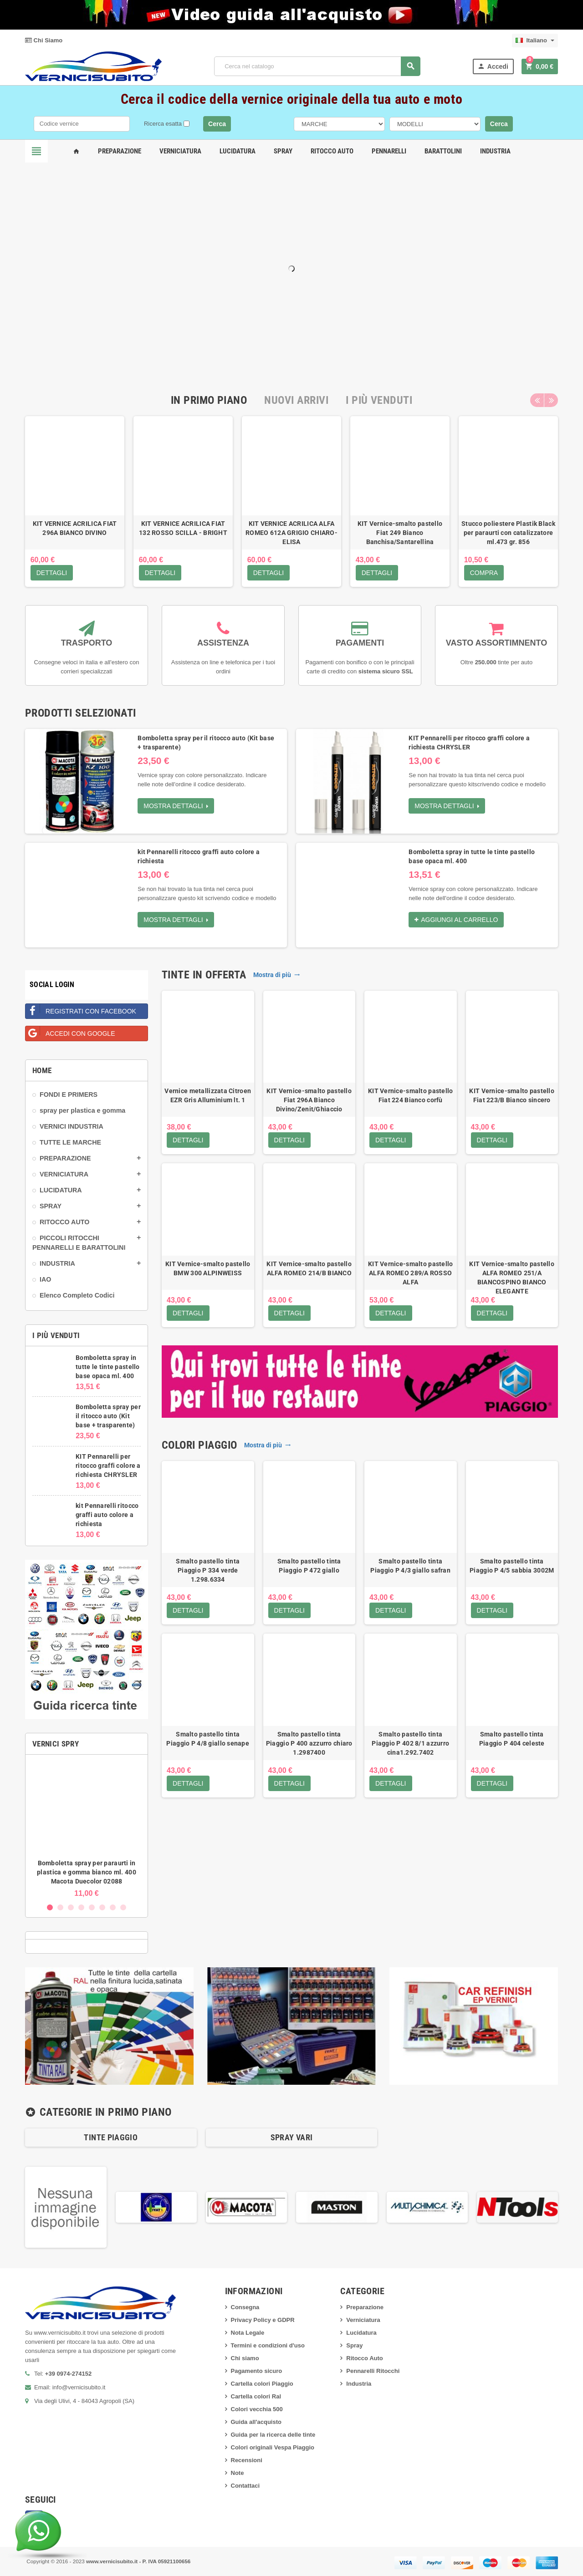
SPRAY (50, 1206)
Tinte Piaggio (111, 2137)
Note (237, 2472)
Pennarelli (389, 151)
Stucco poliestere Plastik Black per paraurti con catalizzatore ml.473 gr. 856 (508, 532)
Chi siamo (245, 2358)
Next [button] (551, 400)
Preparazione (119, 151)
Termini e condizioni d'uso (268, 2345)
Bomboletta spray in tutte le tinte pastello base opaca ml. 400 (107, 1367)
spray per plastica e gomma (82, 1110)
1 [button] (50, 1907)
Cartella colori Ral (256, 2396)
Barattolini (443, 151)
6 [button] (102, 1907)
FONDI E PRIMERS (68, 1094)
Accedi (492, 66)
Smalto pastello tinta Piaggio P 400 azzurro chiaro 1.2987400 (309, 1743)
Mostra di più (276, 974)
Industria (495, 151)
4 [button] (81, 1907)
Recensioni (246, 2460)
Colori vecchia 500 (257, 2409)
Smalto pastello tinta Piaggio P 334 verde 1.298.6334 (208, 1570)
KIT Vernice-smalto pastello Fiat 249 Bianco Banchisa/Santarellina (400, 532)
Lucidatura (238, 151)
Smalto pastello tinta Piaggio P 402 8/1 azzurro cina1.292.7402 (410, 1743)
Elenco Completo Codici (77, 1295)
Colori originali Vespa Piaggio (272, 2447)
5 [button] (92, 1907)
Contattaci (245, 2485)
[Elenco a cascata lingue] (535, 40)
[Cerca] (317, 66)
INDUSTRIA (57, 1263)
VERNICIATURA (64, 1174)
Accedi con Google (70, 1031)
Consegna (245, 2307)
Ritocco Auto (332, 151)
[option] (74, 501)
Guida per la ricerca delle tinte (273, 2434)
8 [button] (123, 1907)
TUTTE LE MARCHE (70, 1142)
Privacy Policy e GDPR (263, 2319)
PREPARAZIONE (65, 1158)
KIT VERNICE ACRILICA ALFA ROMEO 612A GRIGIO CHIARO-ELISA (291, 532)
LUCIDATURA (61, 1190)
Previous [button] (537, 400)
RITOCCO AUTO (64, 1222)
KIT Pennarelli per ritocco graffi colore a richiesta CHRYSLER (108, 1465)
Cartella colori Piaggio (262, 2383)
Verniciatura (180, 151)
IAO (45, 1279)
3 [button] (71, 1907)
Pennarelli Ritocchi (372, 2370)
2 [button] (60, 1907)
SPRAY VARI (292, 2137)
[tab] (209, 400)
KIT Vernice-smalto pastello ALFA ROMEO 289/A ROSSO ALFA (410, 1273)
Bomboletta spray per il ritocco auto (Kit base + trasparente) (108, 1416)
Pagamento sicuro (256, 2370)
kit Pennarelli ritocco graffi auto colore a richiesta (107, 1514)
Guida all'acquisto (256, 2421)
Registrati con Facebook (81, 1009)
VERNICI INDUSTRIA (71, 1126)
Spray (283, 151)
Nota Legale (248, 2332)
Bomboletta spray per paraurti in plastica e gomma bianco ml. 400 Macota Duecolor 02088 (86, 1872)
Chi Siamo (43, 40)
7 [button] (113, 1907)
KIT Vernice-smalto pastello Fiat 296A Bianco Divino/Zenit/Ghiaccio (309, 1100)
